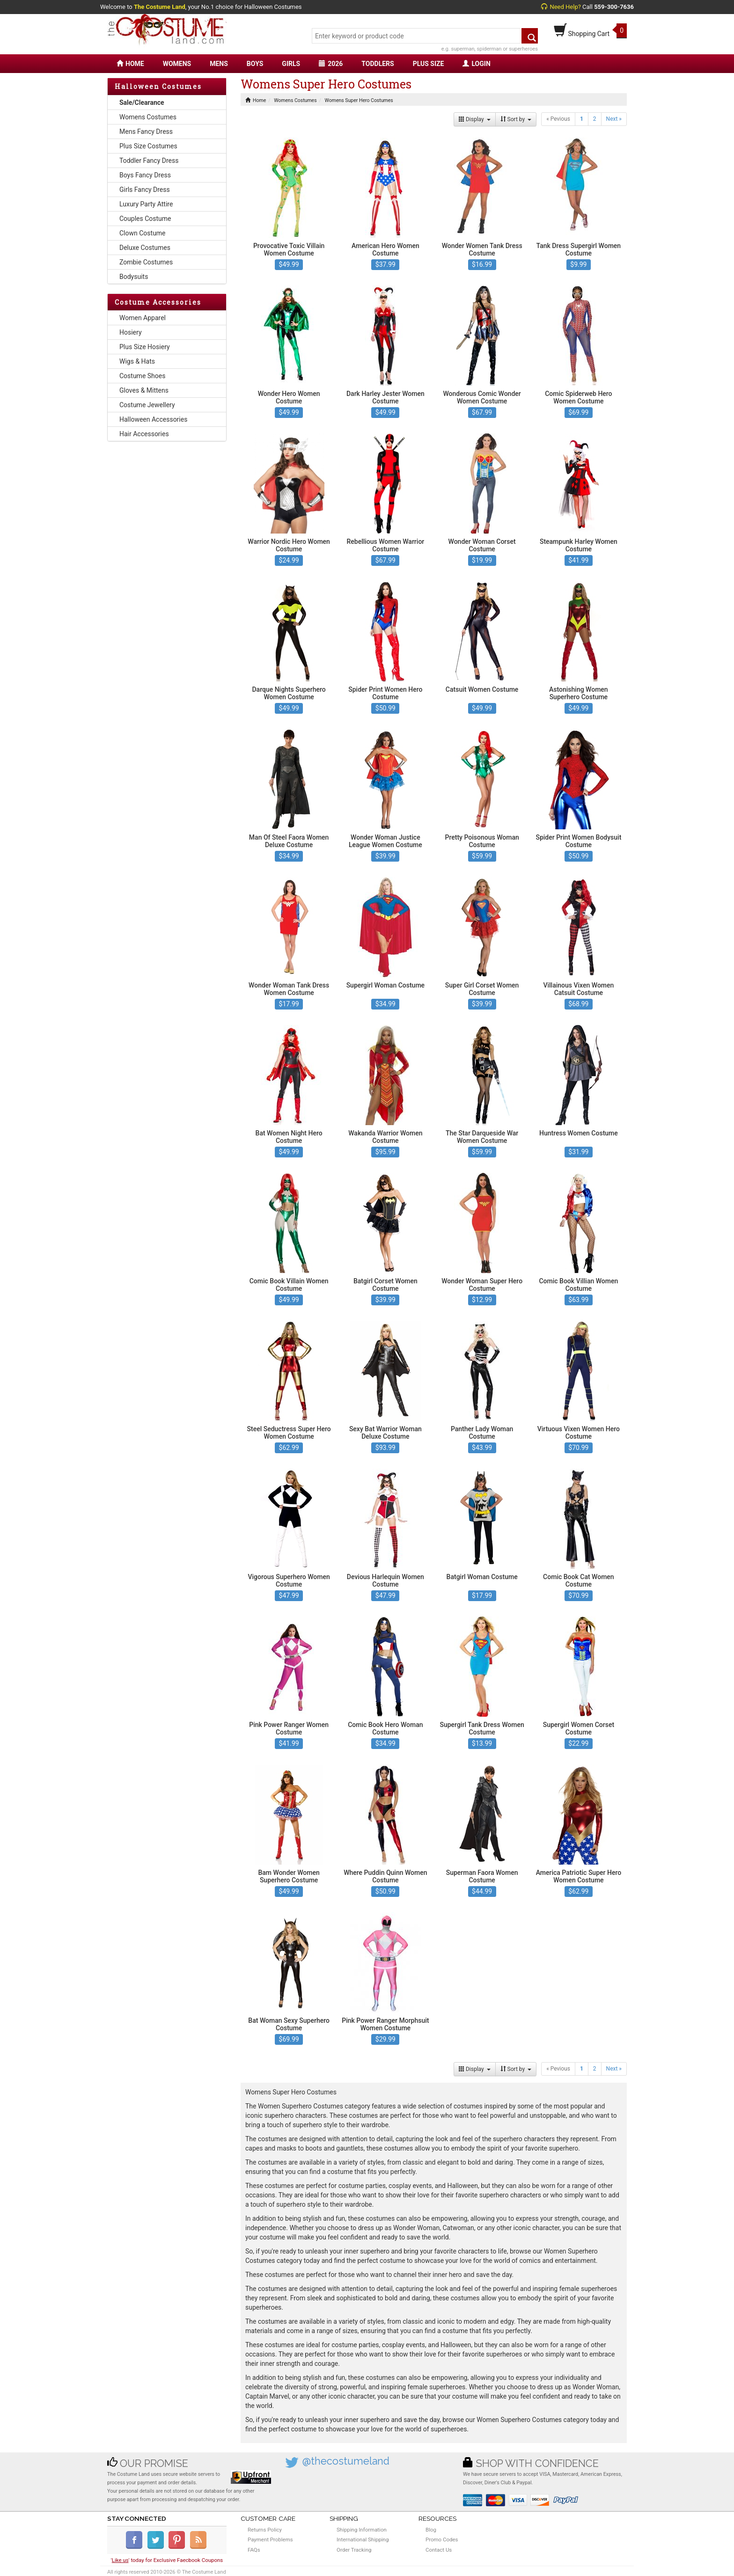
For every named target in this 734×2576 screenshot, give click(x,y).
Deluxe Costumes (144, 247)
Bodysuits (133, 276)
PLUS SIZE (428, 63)
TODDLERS (377, 63)
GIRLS (291, 63)
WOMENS (177, 63)
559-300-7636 (614, 6)
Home (255, 100)
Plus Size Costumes (148, 146)
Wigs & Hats (137, 361)
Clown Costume (142, 233)
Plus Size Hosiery (144, 347)
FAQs (254, 2550)
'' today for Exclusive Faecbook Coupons (167, 2560)
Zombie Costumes (146, 262)
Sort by (516, 119)
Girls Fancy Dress (144, 189)
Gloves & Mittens (144, 390)
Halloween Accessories (153, 419)
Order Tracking (354, 2550)
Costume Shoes (142, 376)
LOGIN (476, 63)
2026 (331, 63)
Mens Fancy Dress (146, 131)
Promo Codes (442, 2539)
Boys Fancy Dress (145, 175)
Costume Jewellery (147, 405)
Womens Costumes (147, 117)
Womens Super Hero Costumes (359, 100)
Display (475, 119)
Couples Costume (145, 218)
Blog (431, 2529)
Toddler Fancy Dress (148, 160)
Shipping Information (362, 2529)
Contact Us (439, 2550)
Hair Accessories (144, 434)
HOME (130, 63)
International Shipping (363, 2539)
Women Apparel (142, 318)
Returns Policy (265, 2529)
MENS (219, 63)
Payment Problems (270, 2539)
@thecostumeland (345, 2461)
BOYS (255, 63)
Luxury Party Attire (146, 204)
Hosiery (130, 332)
